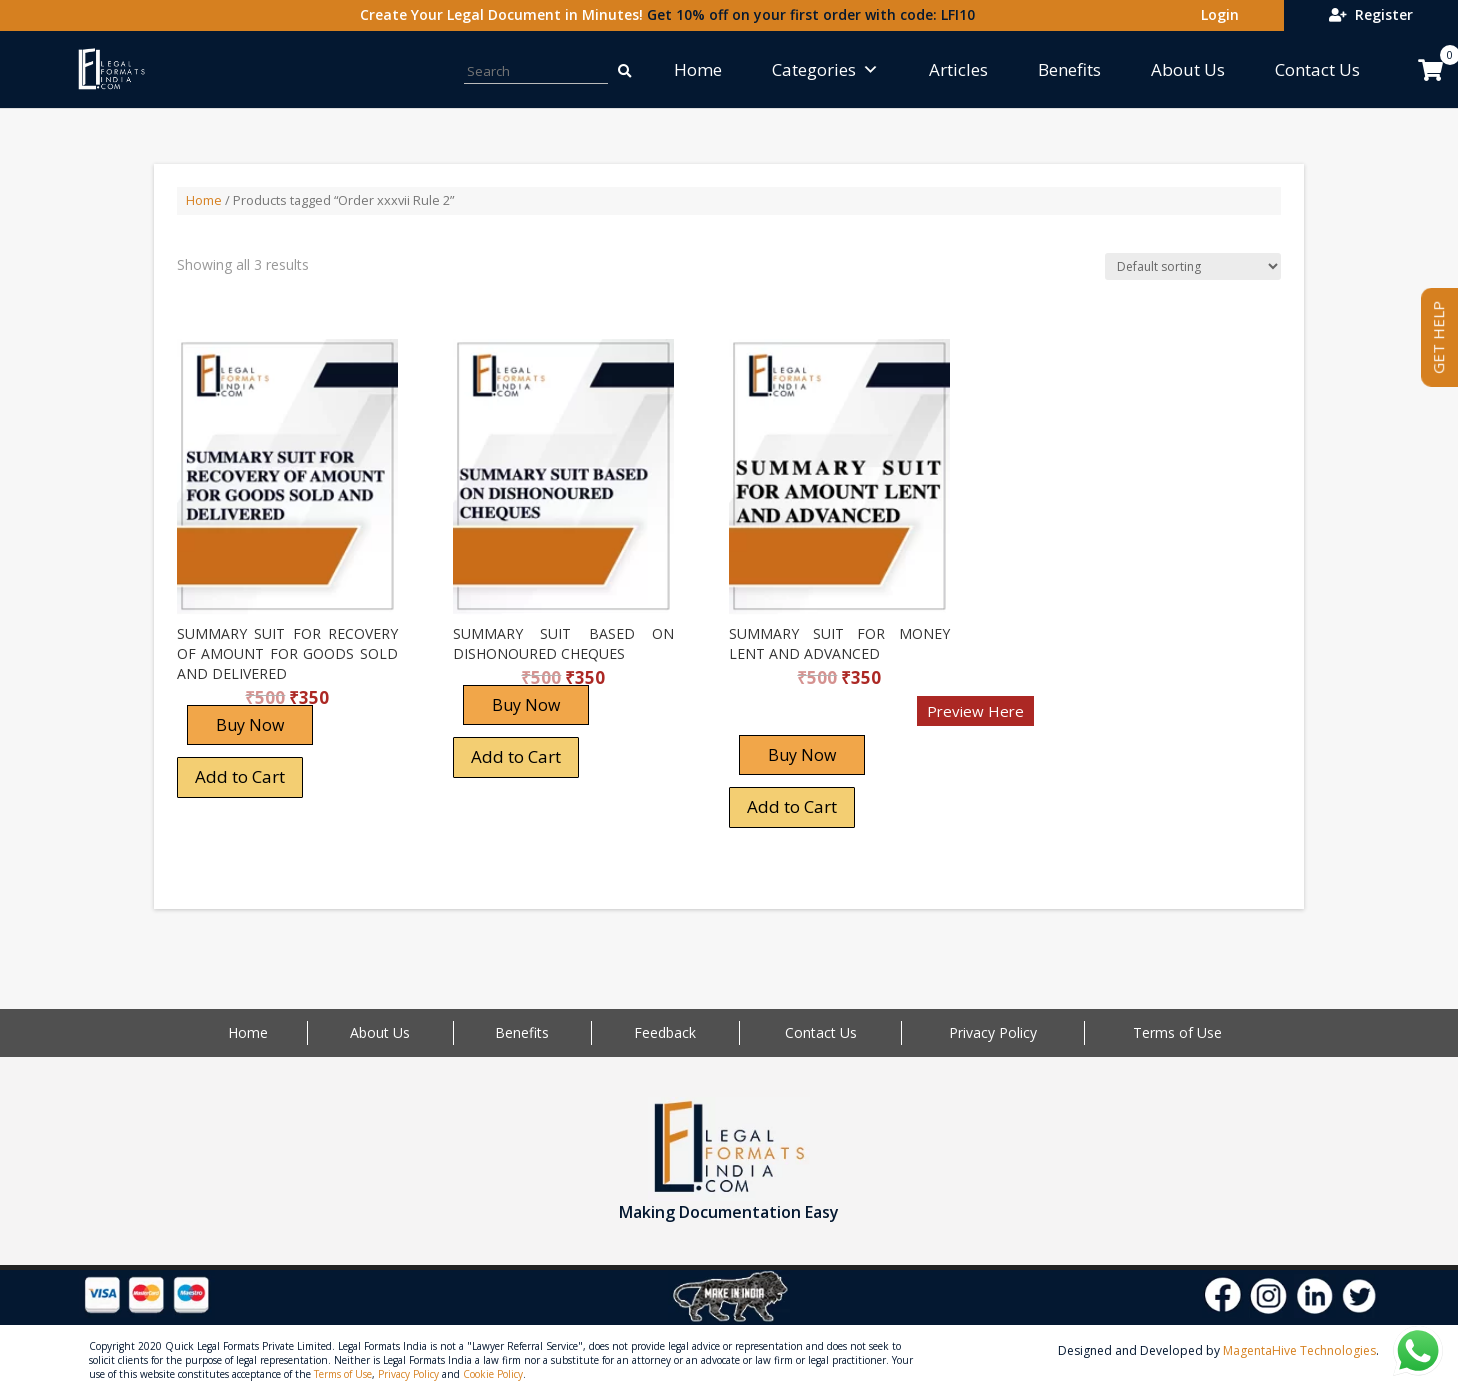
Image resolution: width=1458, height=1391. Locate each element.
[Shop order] (1193, 266)
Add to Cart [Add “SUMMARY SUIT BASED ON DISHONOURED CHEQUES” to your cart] (516, 756)
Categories (825, 69)
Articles (958, 69)
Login (1216, 14)
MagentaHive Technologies (1299, 1350)
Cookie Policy (493, 1374)
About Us (1188, 69)
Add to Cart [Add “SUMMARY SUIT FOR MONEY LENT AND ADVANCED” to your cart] (792, 806)
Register (1371, 14)
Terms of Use (1177, 1032)
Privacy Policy (993, 1032)
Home (698, 69)
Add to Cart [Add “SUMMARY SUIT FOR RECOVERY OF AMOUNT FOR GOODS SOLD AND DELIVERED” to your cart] (240, 776)
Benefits (1069, 69)
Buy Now (250, 725)
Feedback (665, 1032)
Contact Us (1317, 69)
